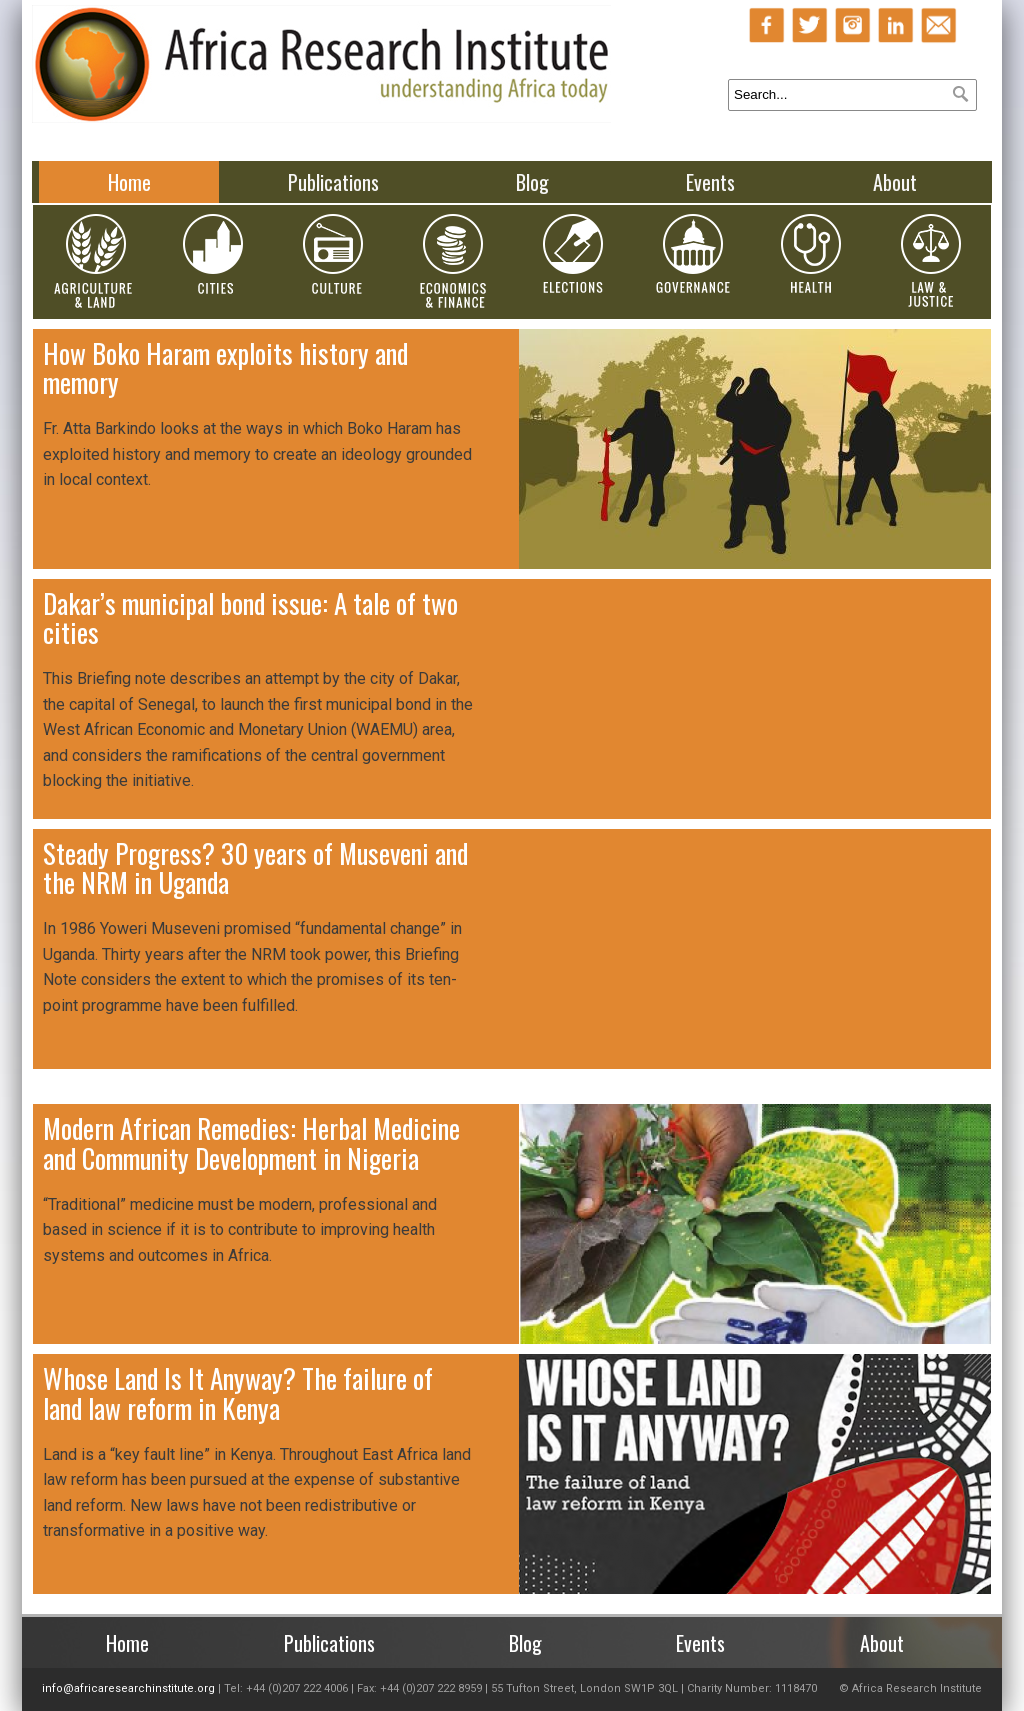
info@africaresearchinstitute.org (128, 1688)
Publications (333, 182)
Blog (532, 182)
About (895, 182)
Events (710, 182)
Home (129, 182)
